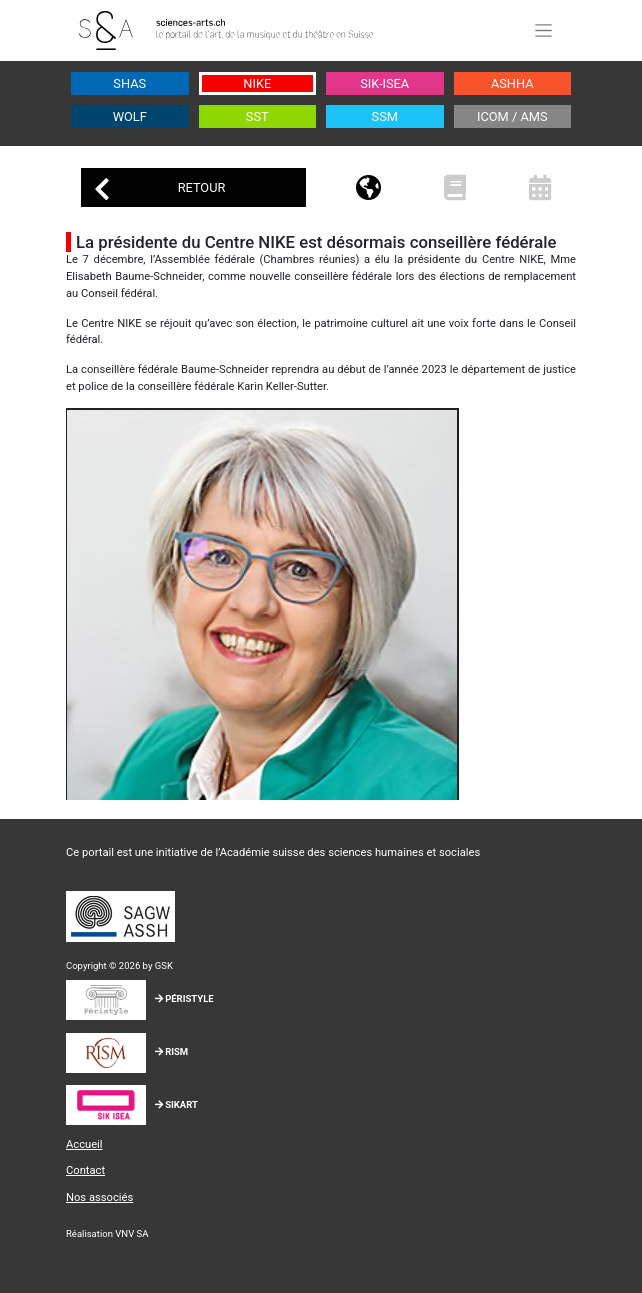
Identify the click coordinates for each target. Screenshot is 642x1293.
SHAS (129, 83)
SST (257, 116)
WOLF (130, 116)
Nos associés (99, 1197)
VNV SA (131, 1233)
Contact (85, 1170)
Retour (160, 190)
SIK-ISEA (384, 83)
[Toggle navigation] (543, 30)
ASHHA (512, 83)
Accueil (84, 1144)
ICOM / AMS (512, 116)
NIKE (257, 83)
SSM (385, 116)
